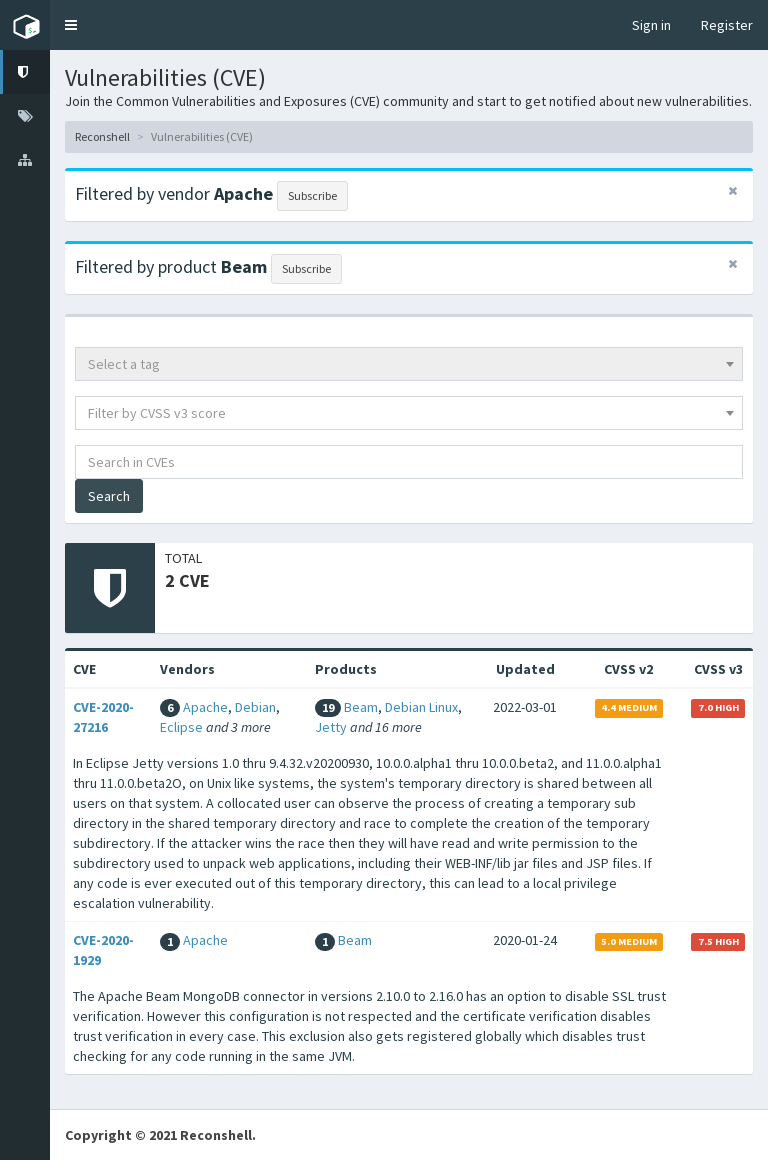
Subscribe (312, 195)
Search (109, 496)
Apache (205, 707)
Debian (255, 707)
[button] (71, 25)
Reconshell (102, 136)
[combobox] (409, 364)
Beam (361, 707)
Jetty (331, 727)
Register (727, 25)
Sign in (651, 25)
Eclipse (181, 727)
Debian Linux (421, 707)
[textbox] (409, 364)
